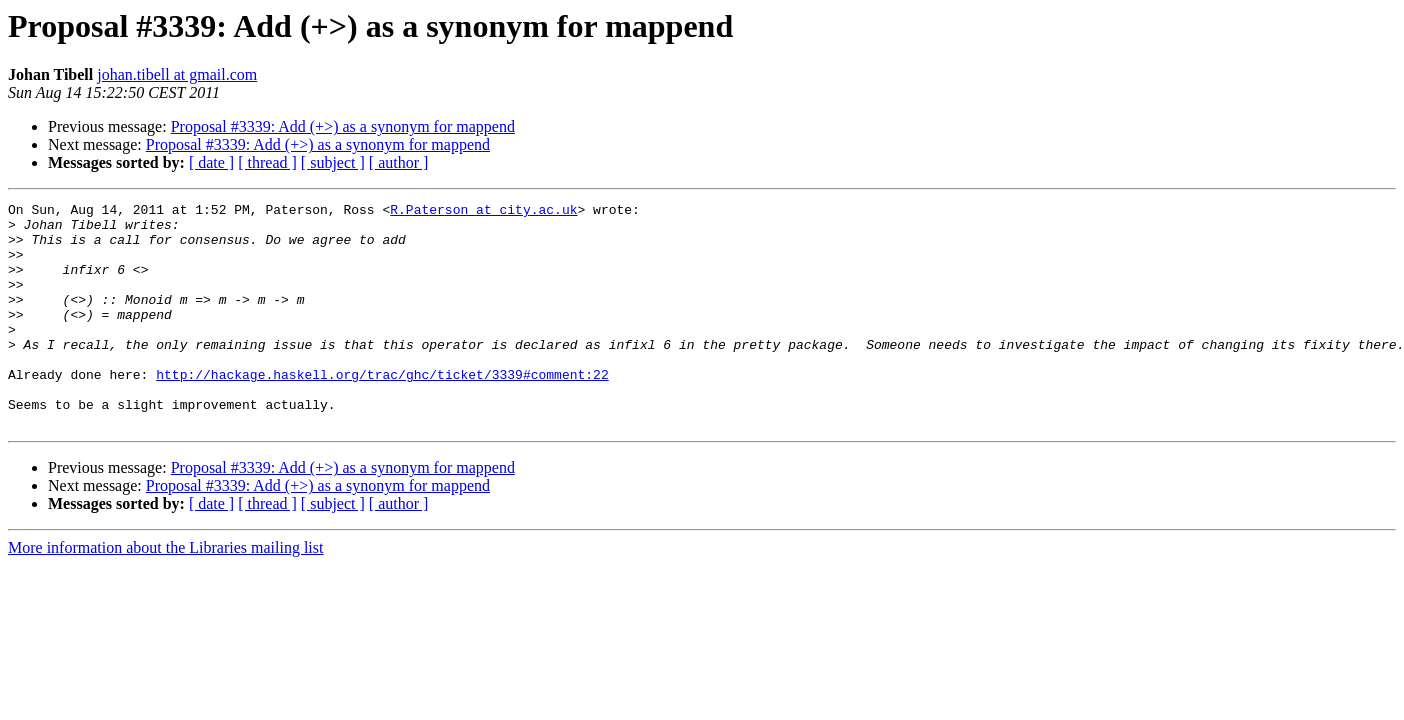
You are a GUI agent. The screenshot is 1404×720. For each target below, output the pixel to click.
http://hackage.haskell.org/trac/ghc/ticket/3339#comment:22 (382, 410)
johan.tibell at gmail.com (177, 74)
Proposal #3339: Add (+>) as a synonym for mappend (343, 126)
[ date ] (211, 162)
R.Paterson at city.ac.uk (483, 212)
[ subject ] (333, 162)
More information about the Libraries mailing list (165, 592)
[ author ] (399, 162)
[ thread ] (267, 162)
